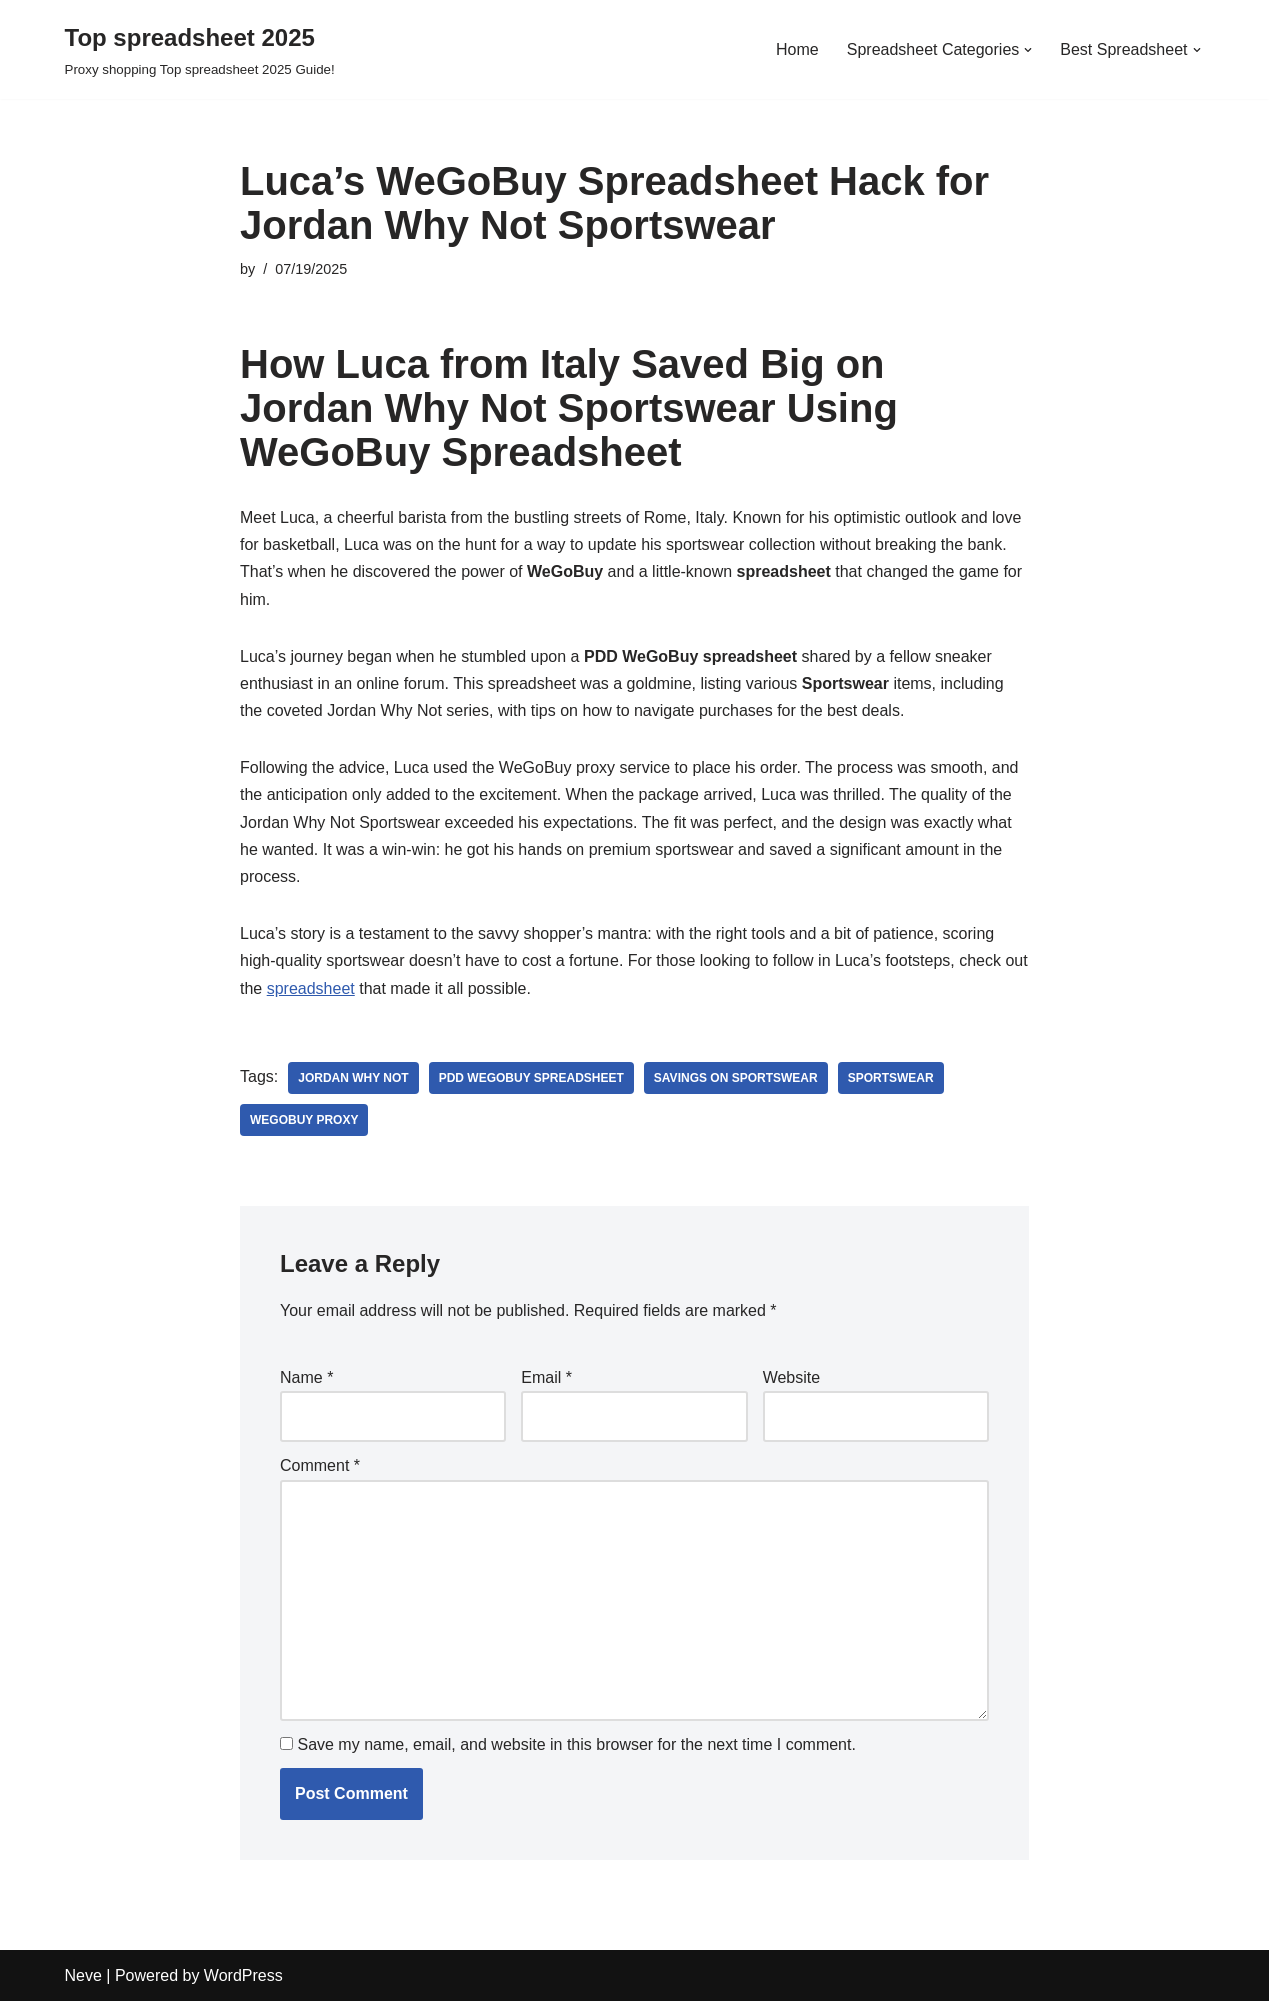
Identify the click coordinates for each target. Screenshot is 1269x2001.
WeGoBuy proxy (304, 1120)
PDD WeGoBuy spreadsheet (531, 1078)
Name (306, 1377)
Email (546, 1377)
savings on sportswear (736, 1078)
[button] (1028, 50)
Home (797, 49)
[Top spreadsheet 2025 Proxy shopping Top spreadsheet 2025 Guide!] (200, 49)
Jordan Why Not (353, 1078)
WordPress (243, 1975)
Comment (320, 1465)
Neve (83, 1975)
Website (792, 1377)
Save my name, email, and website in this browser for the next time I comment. (576, 1744)
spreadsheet (311, 988)
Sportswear (891, 1078)
